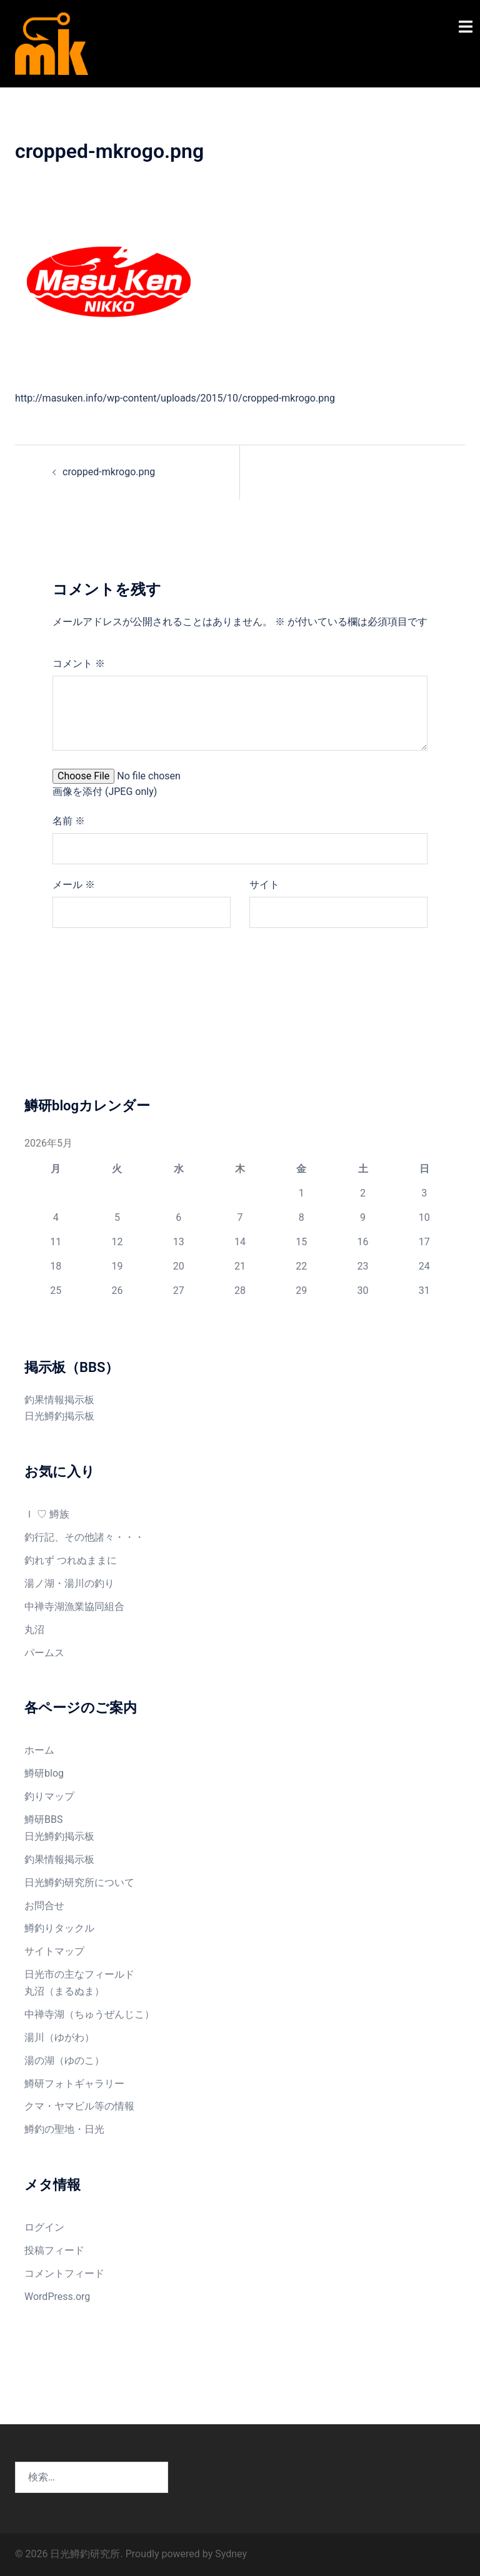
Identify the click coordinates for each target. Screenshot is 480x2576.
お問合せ (44, 1906)
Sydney (231, 2554)
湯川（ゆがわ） (59, 2037)
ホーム (39, 1750)
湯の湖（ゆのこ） (64, 2060)
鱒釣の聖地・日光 (64, 2129)
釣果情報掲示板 (59, 1400)
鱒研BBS (43, 1819)
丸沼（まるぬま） (64, 1991)
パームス (44, 1653)
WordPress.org (57, 2296)
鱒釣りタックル (59, 1928)
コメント (78, 663)
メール (73, 885)
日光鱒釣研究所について (79, 1882)
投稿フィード (54, 2250)
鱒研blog (44, 1773)
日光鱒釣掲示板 (59, 1416)
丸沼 (34, 1630)
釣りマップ (49, 1796)
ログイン (44, 2227)
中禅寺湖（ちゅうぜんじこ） (89, 2014)
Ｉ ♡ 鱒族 (46, 1514)
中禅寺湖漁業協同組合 (74, 1606)
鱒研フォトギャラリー (74, 2084)
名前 (68, 821)
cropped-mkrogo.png (108, 472)
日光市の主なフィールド (79, 1974)
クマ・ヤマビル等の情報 (79, 2106)
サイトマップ (54, 1951)
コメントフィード (64, 2273)
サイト (264, 885)
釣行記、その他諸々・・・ (84, 1537)
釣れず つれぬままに (70, 1560)
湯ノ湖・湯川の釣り (69, 1583)
